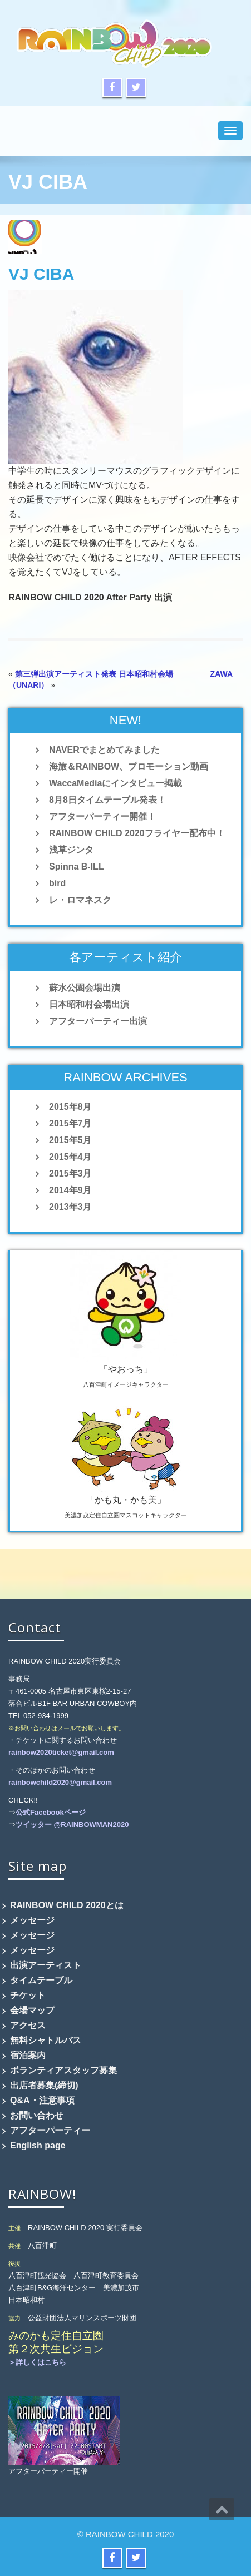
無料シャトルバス (45, 2040)
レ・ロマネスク (80, 900)
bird (57, 883)
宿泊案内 (28, 2055)
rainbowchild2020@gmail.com (60, 1782)
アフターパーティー (50, 2130)
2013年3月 (70, 1207)
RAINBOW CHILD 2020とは (67, 1905)
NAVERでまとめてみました (104, 750)
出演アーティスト (45, 1965)
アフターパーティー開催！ (102, 816)
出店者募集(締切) (44, 2085)
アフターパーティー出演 (98, 1021)
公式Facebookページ (51, 1812)
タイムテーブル (41, 1980)
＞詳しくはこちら (37, 2362)
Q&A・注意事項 (42, 2100)
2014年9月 (70, 1190)
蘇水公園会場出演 (84, 987)
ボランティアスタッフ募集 (63, 2070)
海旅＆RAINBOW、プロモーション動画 (128, 766)
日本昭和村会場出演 (89, 1004)
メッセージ (32, 1920)
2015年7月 (70, 1123)
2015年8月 (70, 1106)
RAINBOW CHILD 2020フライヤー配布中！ (137, 833)
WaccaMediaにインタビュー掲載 (115, 783)
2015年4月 (70, 1157)
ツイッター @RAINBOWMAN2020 (72, 1824)
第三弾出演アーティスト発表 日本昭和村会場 (94, 673)
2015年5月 (70, 1140)
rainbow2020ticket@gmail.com (61, 1752)
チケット (28, 1995)
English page (38, 2145)
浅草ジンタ (71, 850)
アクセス (28, 2025)
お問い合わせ (36, 2115)
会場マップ (32, 2010)
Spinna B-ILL (76, 866)
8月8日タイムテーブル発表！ (107, 800)
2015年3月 (70, 1173)
